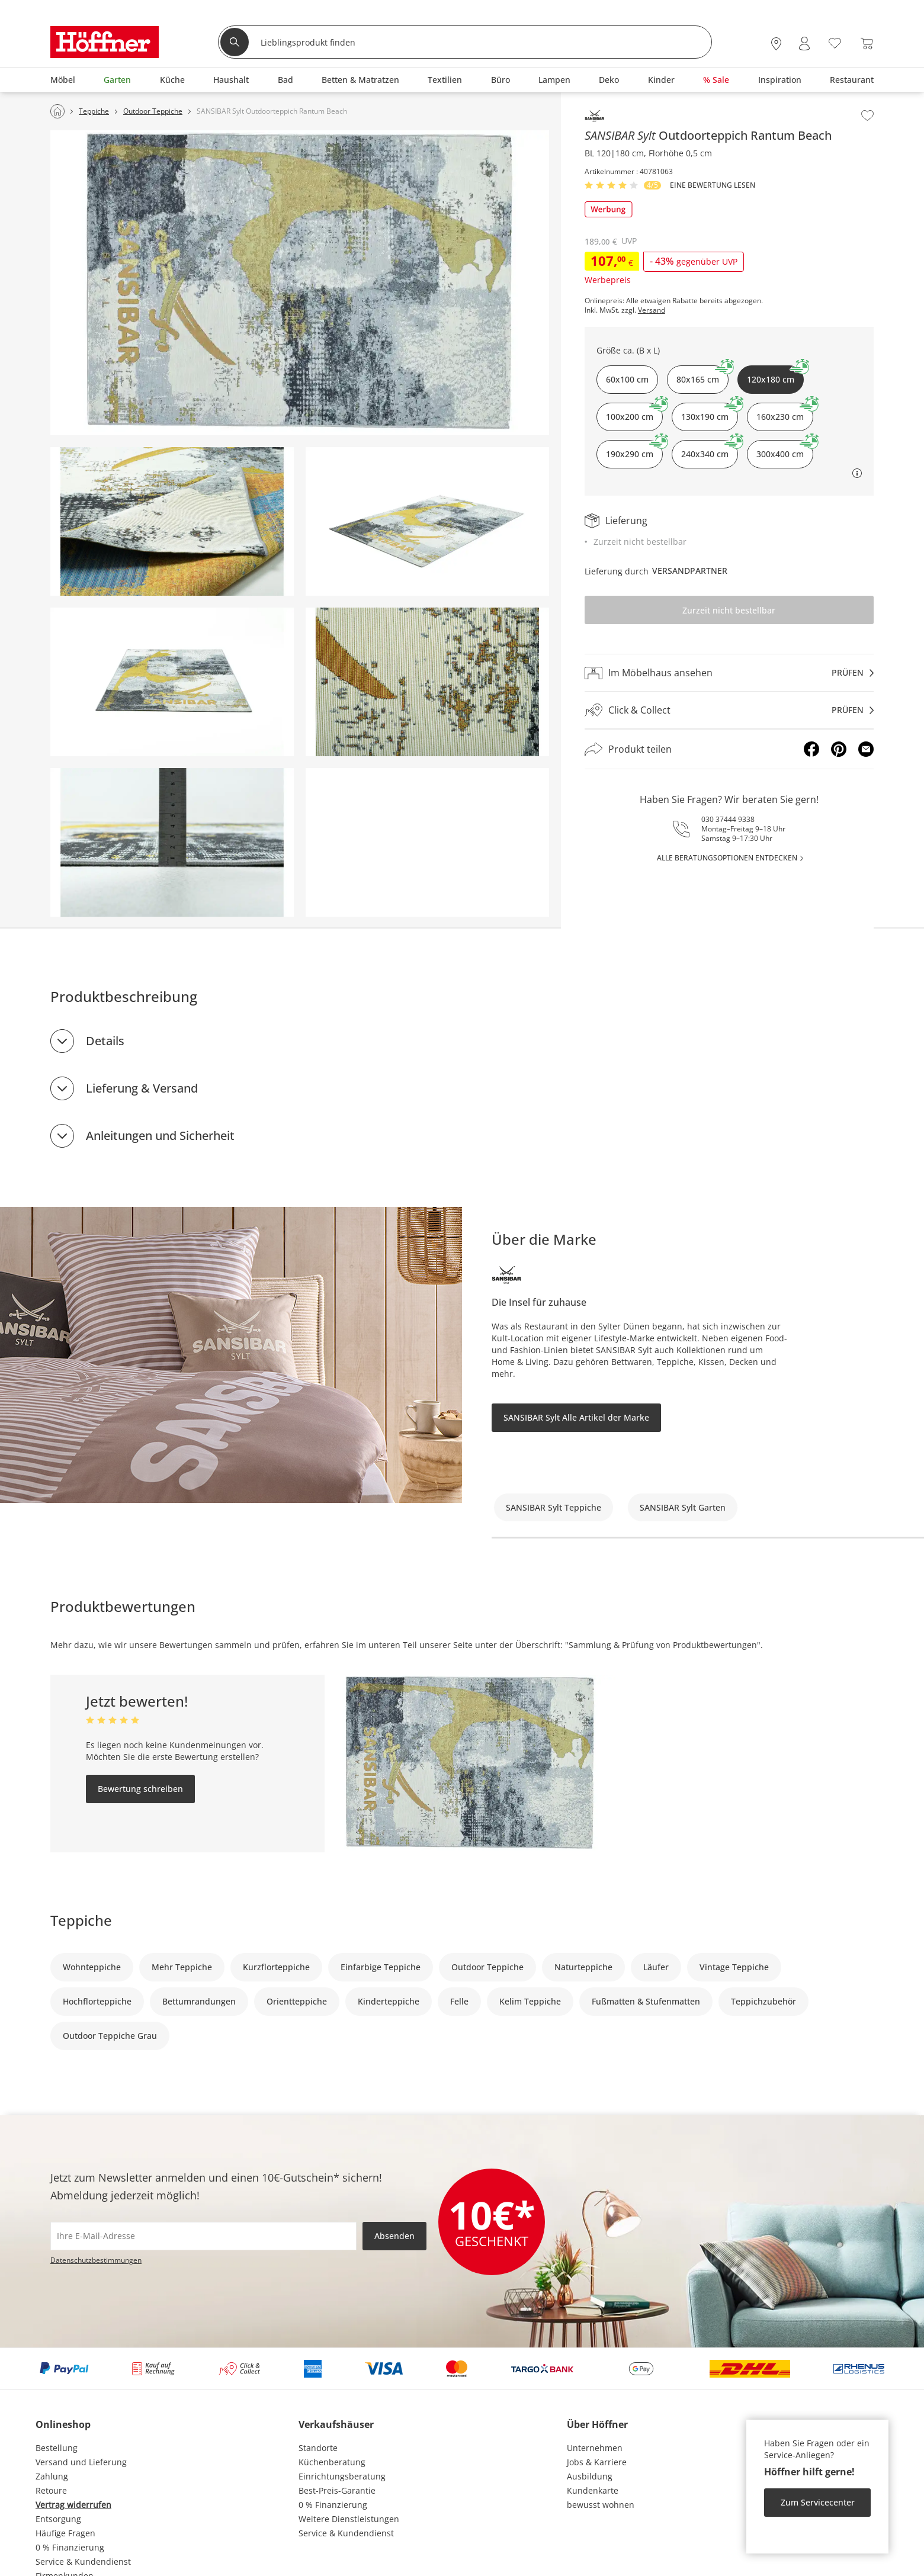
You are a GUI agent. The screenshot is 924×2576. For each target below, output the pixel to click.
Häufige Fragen (65, 2533)
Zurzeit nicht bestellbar (728, 610)
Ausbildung (589, 2476)
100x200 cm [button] (634, 412)
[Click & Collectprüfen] (729, 710)
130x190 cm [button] (709, 412)
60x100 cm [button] (627, 379)
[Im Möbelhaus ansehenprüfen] (729, 673)
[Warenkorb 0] (867, 43)
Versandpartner (689, 570)
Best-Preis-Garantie (337, 2490)
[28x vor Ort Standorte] (776, 43)
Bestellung (57, 2447)
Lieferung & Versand (142, 1088)
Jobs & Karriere (597, 2462)
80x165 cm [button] (702, 375)
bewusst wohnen (600, 2504)
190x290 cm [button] (634, 450)
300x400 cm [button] (784, 450)
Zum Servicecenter (818, 2502)
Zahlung (52, 2476)
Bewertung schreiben (140, 1788)
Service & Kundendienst (83, 2561)
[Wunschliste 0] (834, 42)
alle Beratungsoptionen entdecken (727, 858)
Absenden (394, 2235)
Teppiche (81, 1920)
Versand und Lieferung (81, 2462)
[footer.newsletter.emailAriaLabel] (203, 2236)
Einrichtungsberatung (342, 2476)
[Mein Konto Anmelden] (804, 43)
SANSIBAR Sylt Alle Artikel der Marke (576, 1417)
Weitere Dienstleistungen (349, 2518)
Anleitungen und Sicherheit (160, 1136)
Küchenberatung (332, 2462)
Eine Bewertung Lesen (712, 185)
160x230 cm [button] (784, 412)
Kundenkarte (592, 2490)
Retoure (51, 2490)
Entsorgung (58, 2518)
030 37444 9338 (728, 819)
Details (105, 1041)
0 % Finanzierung (70, 2547)
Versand (651, 310)
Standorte (318, 2447)
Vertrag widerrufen (73, 2504)
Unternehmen (595, 2447)
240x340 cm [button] (709, 450)
